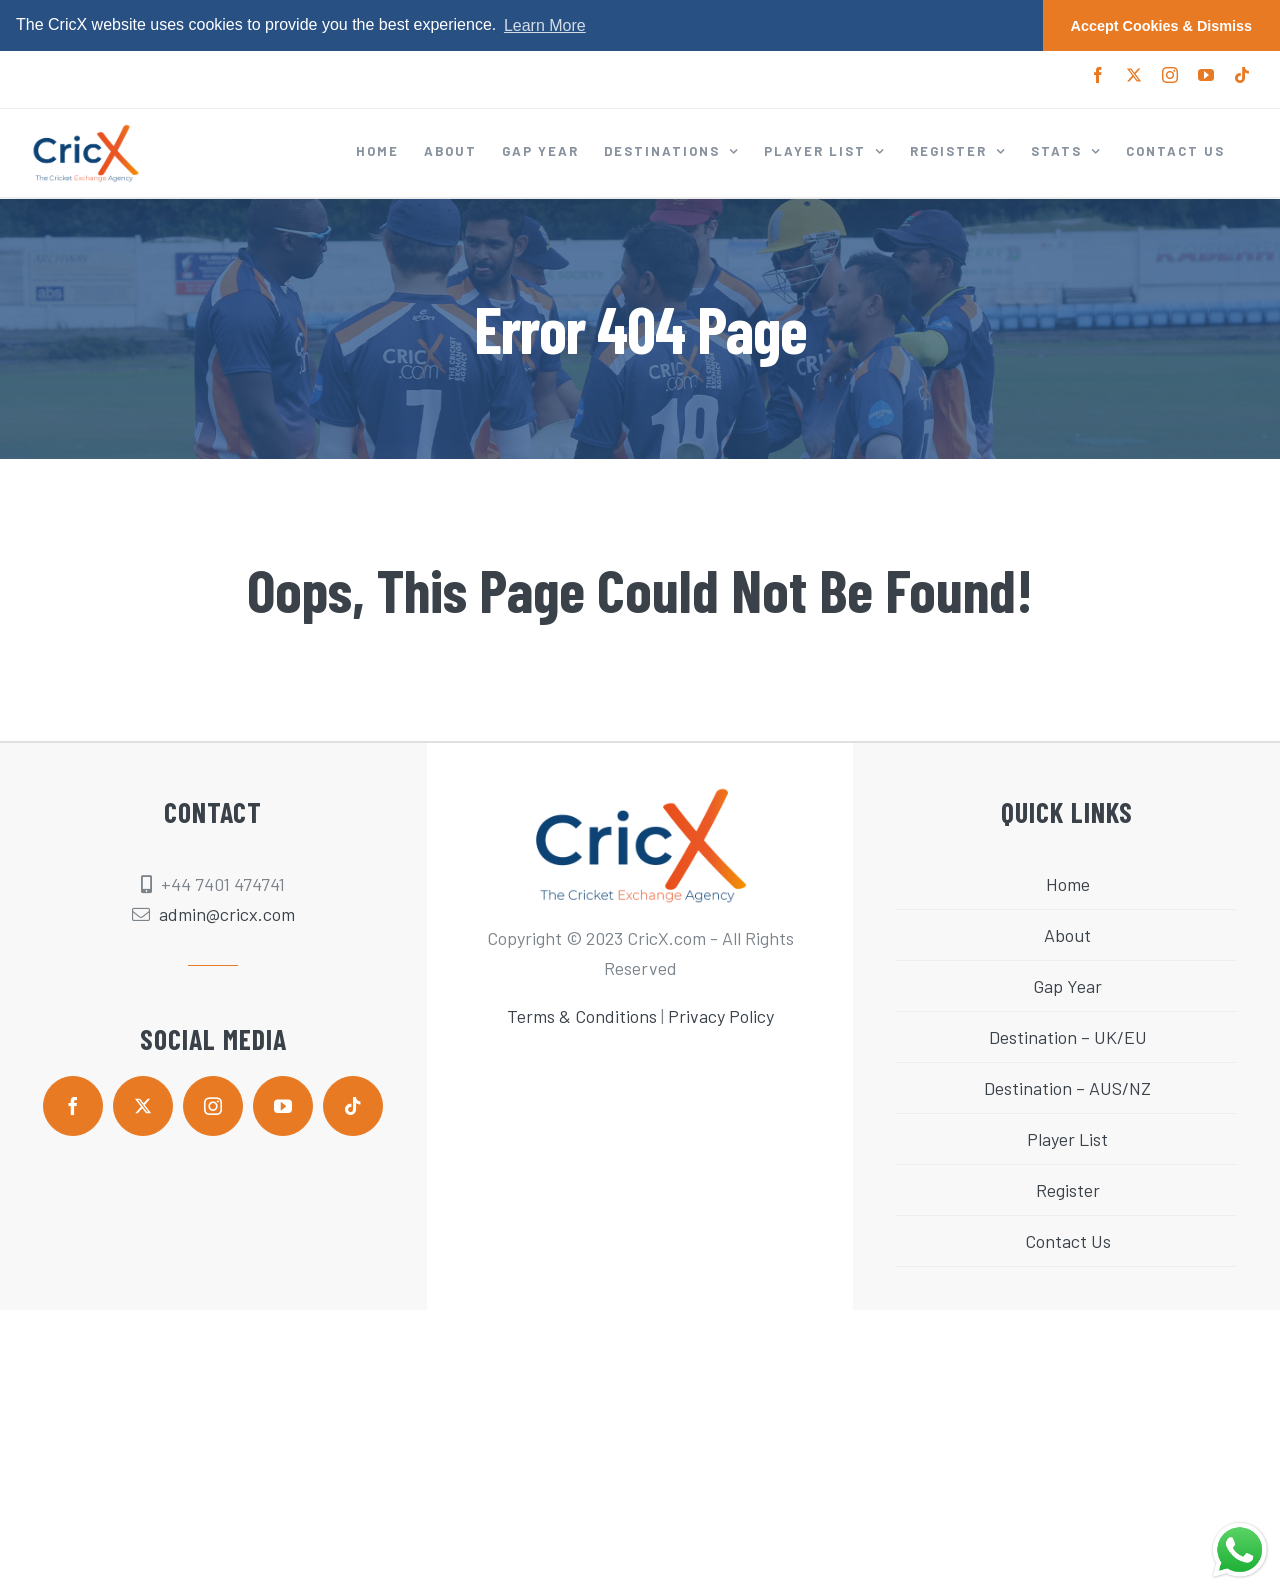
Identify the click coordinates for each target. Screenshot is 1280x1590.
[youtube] (283, 1106)
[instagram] (213, 1106)
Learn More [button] (545, 25)
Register (1068, 1190)
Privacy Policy (721, 1016)
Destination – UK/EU (1068, 1037)
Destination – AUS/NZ (1067, 1088)
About (1067, 935)
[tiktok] (353, 1106)
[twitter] (143, 1106)
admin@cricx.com (227, 914)
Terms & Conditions (582, 1016)
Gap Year (1067, 986)
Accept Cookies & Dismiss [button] (1162, 26)
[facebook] (73, 1106)
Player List (1067, 1139)
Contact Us (1068, 1241)
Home (1068, 884)
